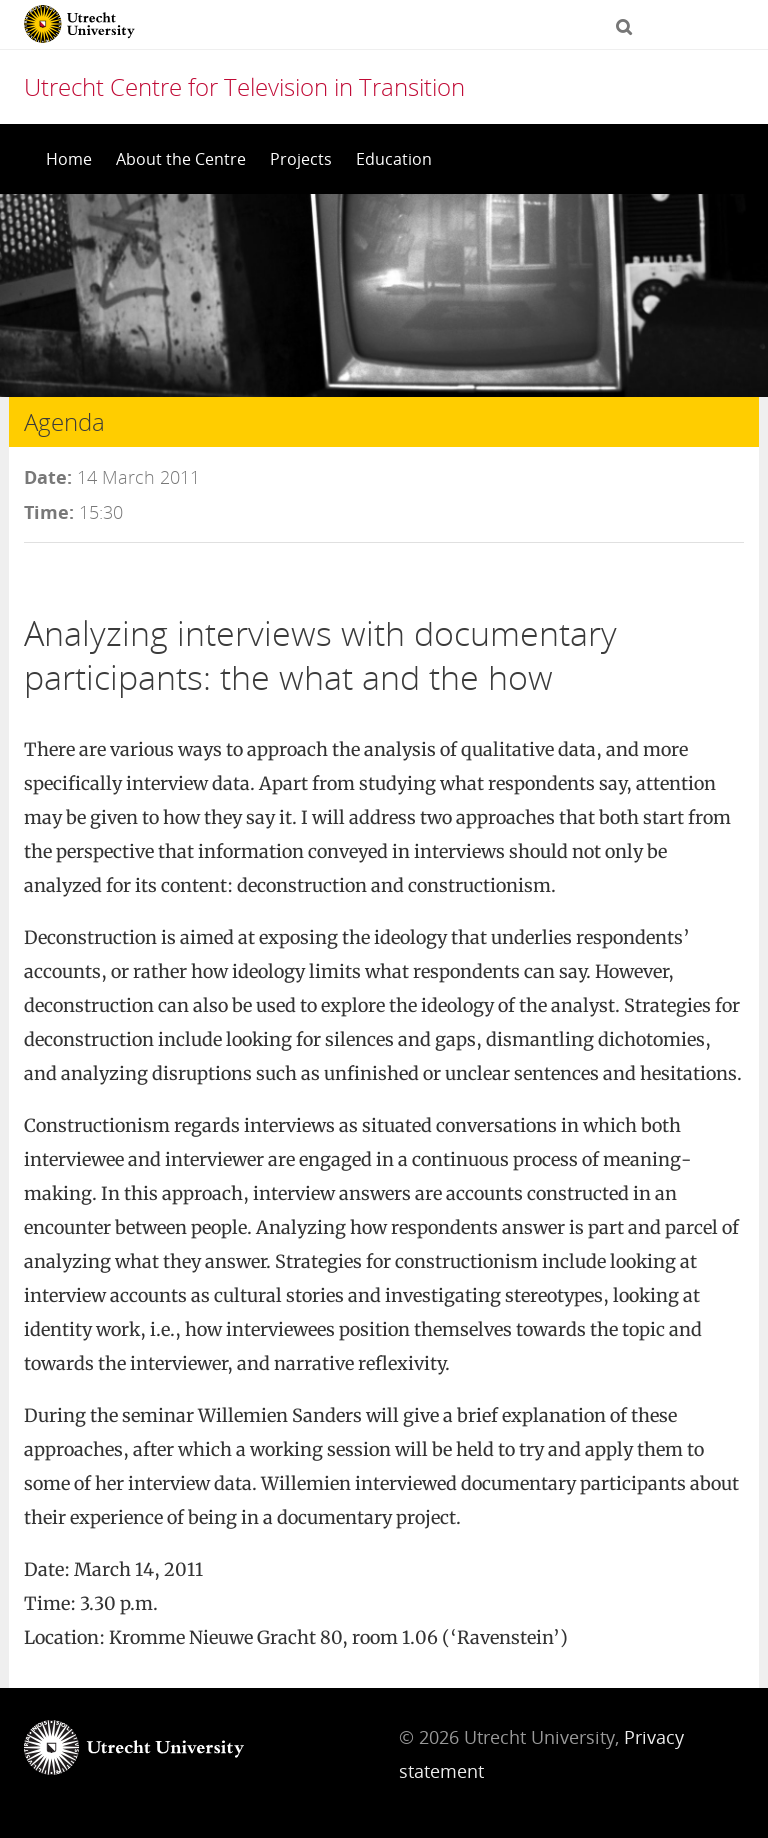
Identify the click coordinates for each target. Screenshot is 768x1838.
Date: (48, 477)
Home (69, 159)
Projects (301, 159)
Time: (49, 512)
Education (394, 159)
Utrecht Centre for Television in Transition (244, 86)
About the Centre (181, 159)
